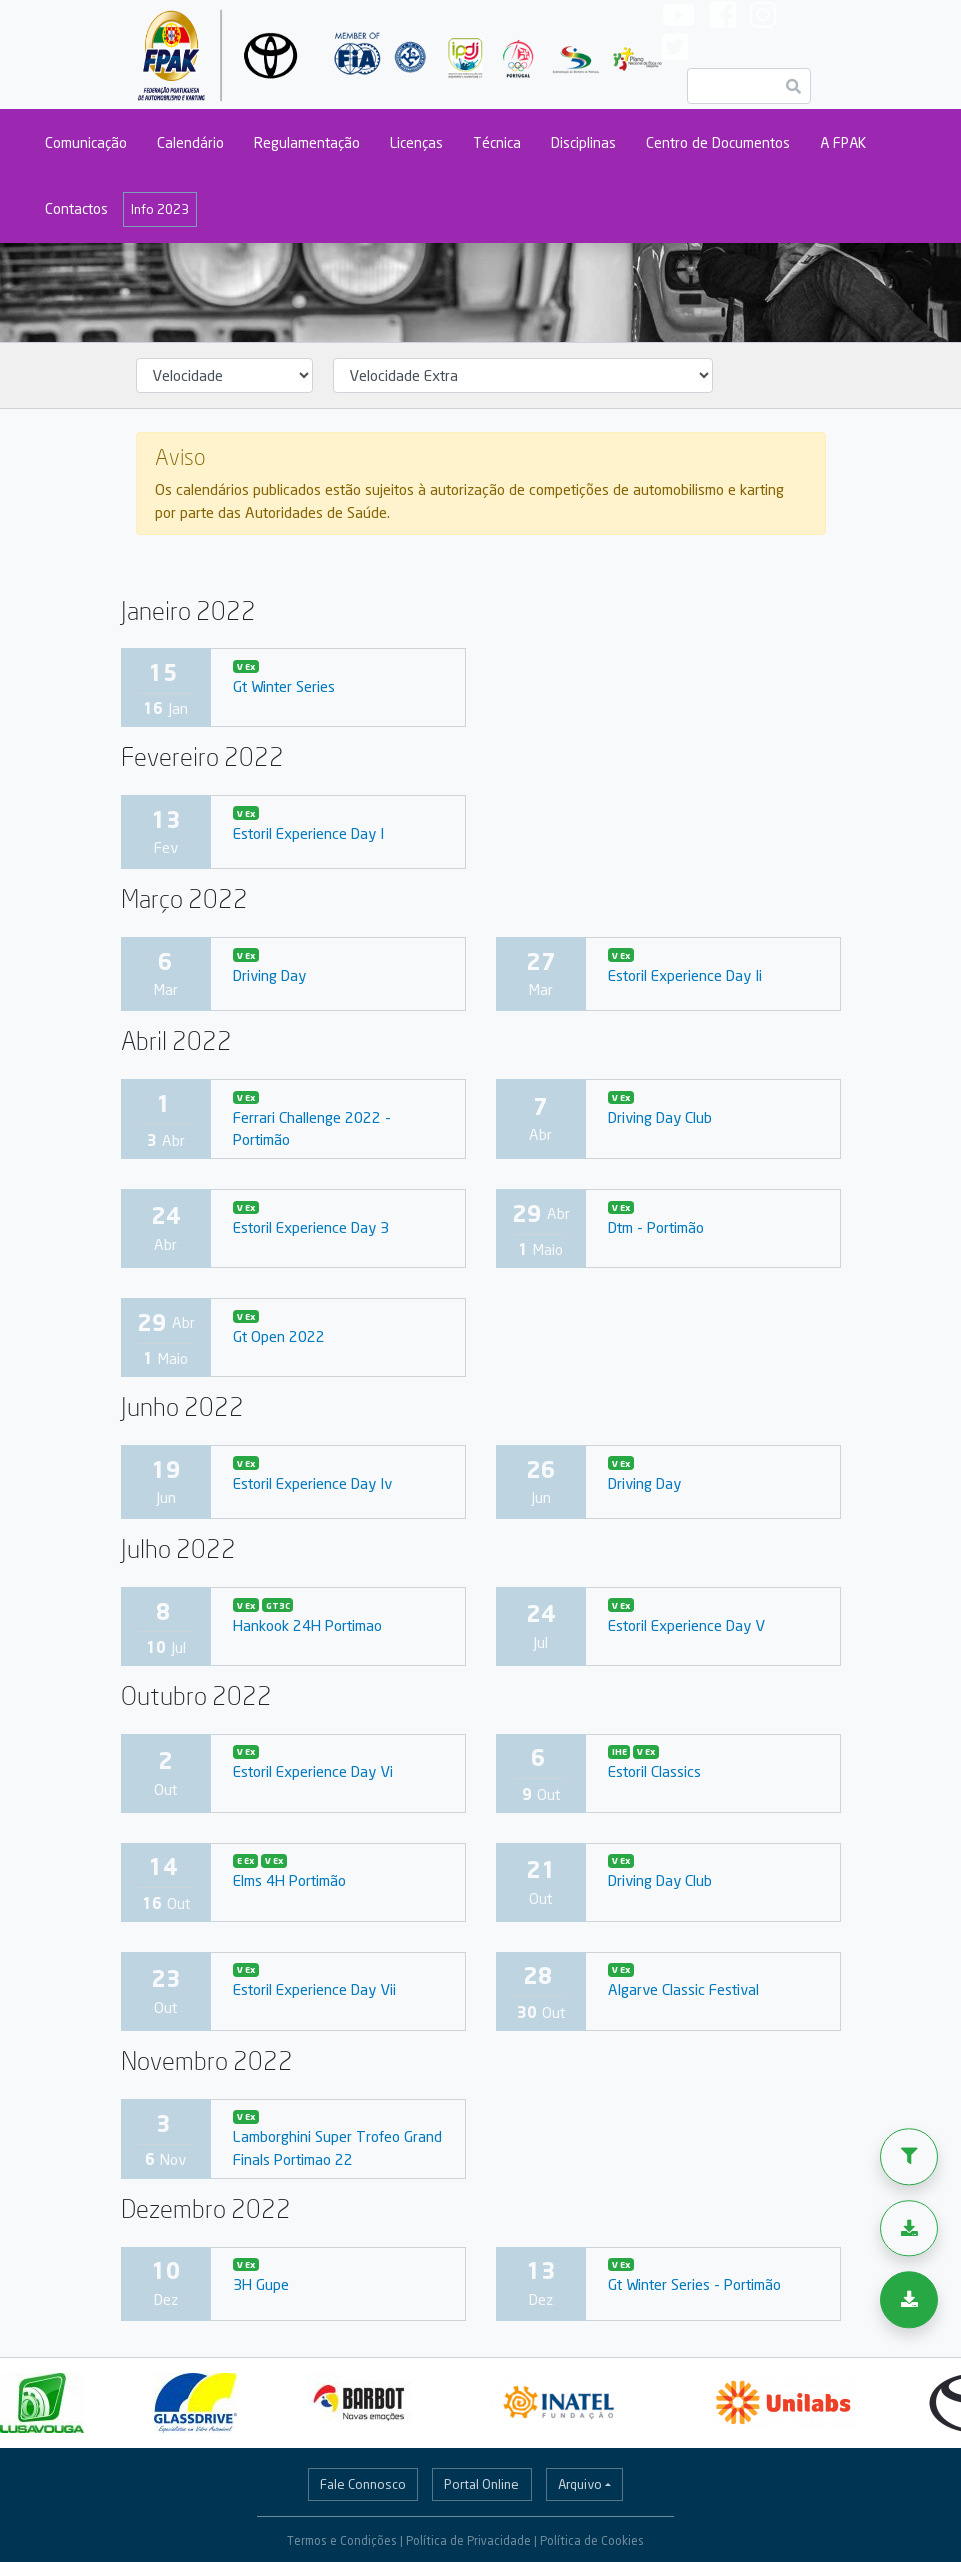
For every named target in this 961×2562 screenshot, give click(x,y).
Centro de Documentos (718, 142)
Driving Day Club (660, 1117)
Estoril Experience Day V (686, 1625)
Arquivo (580, 2484)
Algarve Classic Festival (683, 1989)
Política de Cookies (592, 2540)
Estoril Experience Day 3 (311, 1227)
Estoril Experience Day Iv (312, 1483)
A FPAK (843, 142)
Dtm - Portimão (656, 1227)
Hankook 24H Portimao (307, 1625)
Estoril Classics (654, 1771)
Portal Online (481, 2484)
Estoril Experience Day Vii (314, 1989)
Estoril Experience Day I (308, 833)
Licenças (416, 142)
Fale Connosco (363, 2484)
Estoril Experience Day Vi (313, 1771)
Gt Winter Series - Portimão (694, 2284)
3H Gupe (261, 2284)
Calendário (190, 142)
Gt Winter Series (284, 686)
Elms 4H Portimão (289, 1880)
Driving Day (269, 975)
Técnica (497, 142)
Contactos (76, 208)
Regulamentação (307, 142)
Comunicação (86, 142)
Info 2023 (160, 209)
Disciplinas (583, 142)
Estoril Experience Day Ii (685, 975)
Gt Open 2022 (279, 1336)
